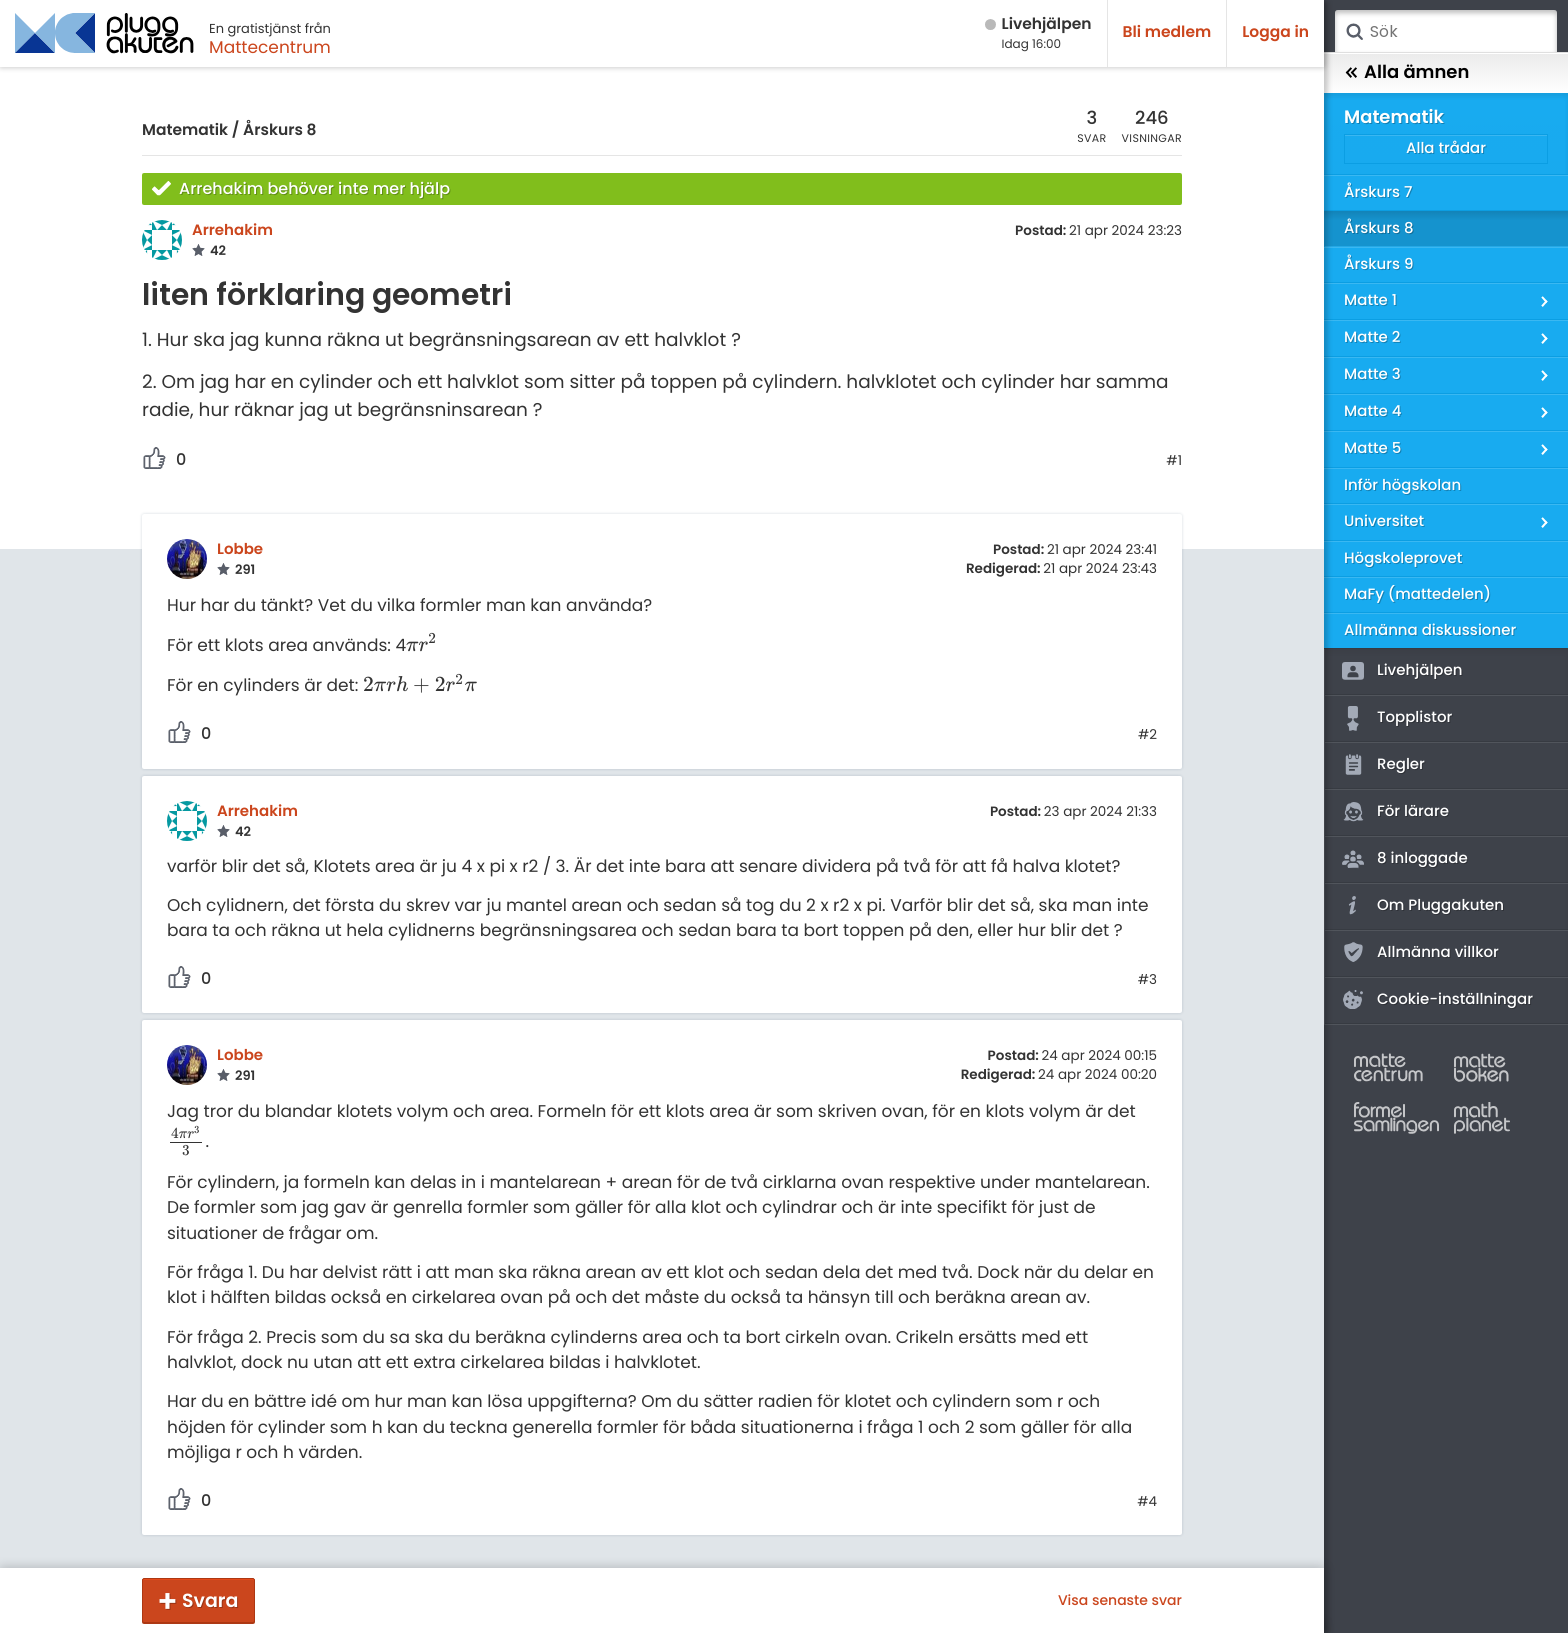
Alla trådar (1446, 148)
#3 (1147, 980)
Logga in (1275, 32)
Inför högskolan (1402, 485)
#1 (1174, 461)
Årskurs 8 (279, 130)
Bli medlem (1167, 32)
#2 (1147, 735)
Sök (1354, 32)
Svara (210, 1600)
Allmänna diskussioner (1430, 630)
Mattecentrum (270, 47)
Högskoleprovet (1403, 558)
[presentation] (422, 645)
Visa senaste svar (1120, 1600)
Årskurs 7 (1378, 192)
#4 (1147, 1502)
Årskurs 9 (1378, 264)
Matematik (185, 130)
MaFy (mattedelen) (1417, 594)
